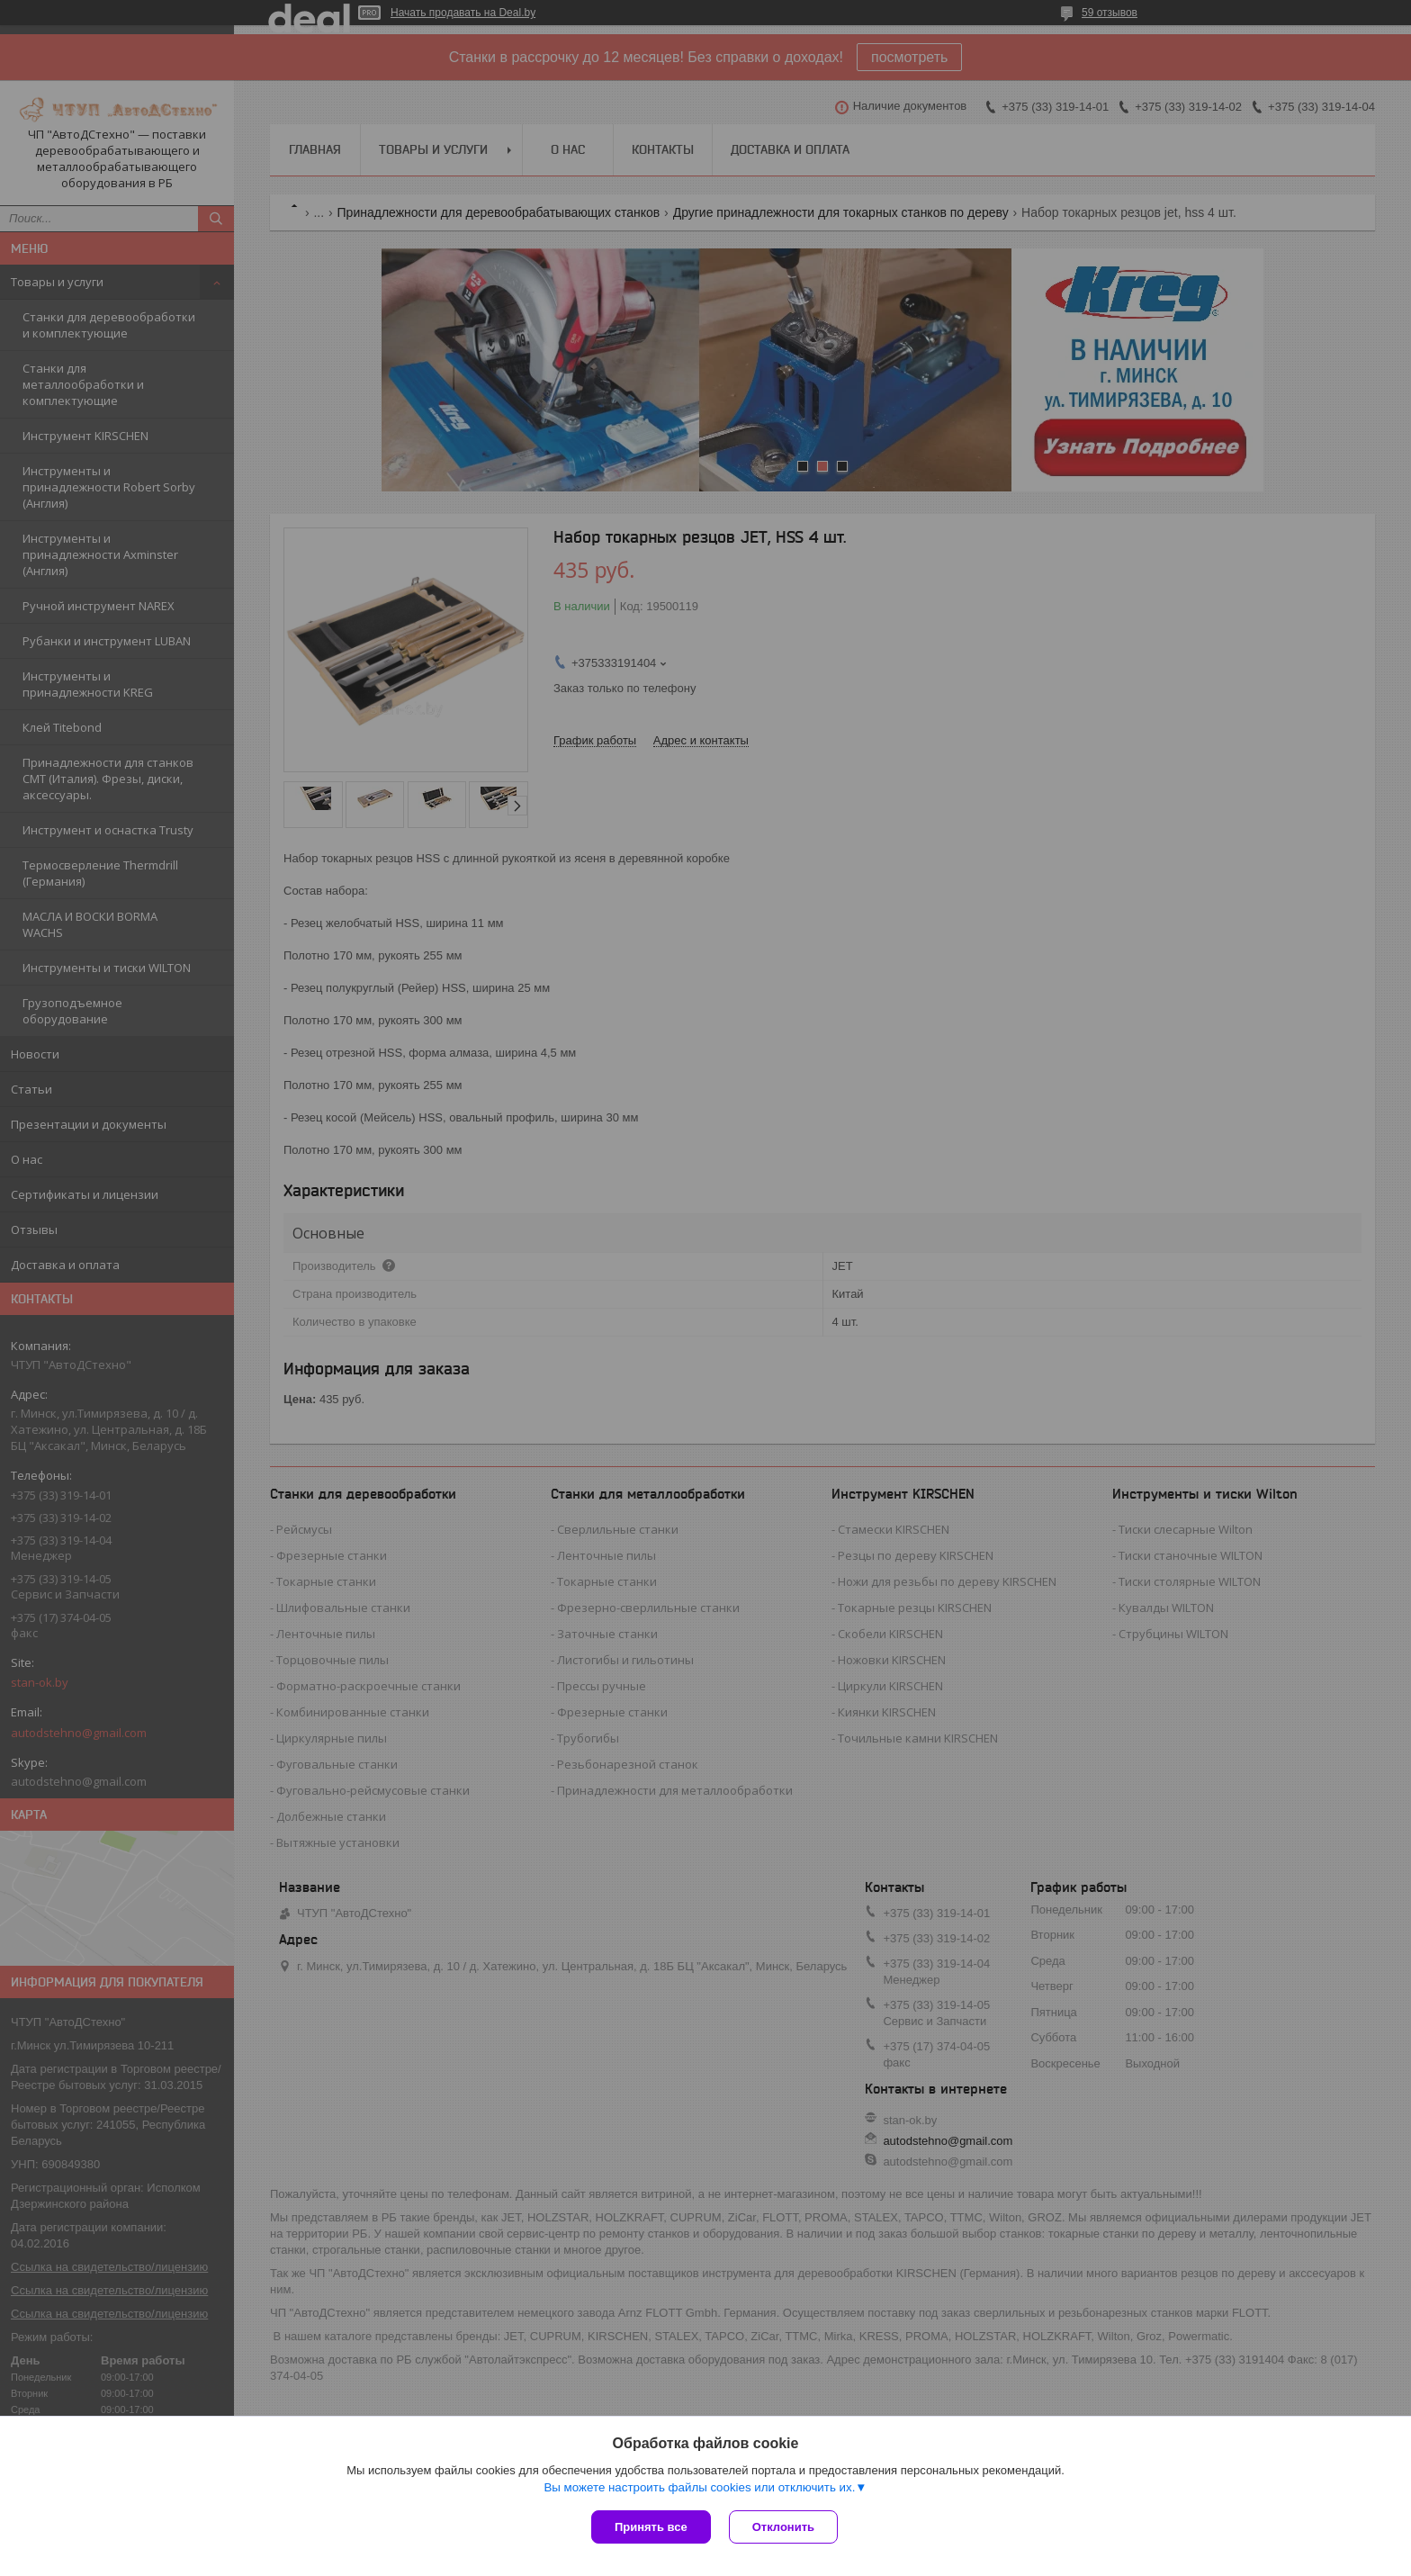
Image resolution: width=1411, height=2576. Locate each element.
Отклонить (783, 2527)
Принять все (651, 2527)
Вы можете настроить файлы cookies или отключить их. (699, 2487)
